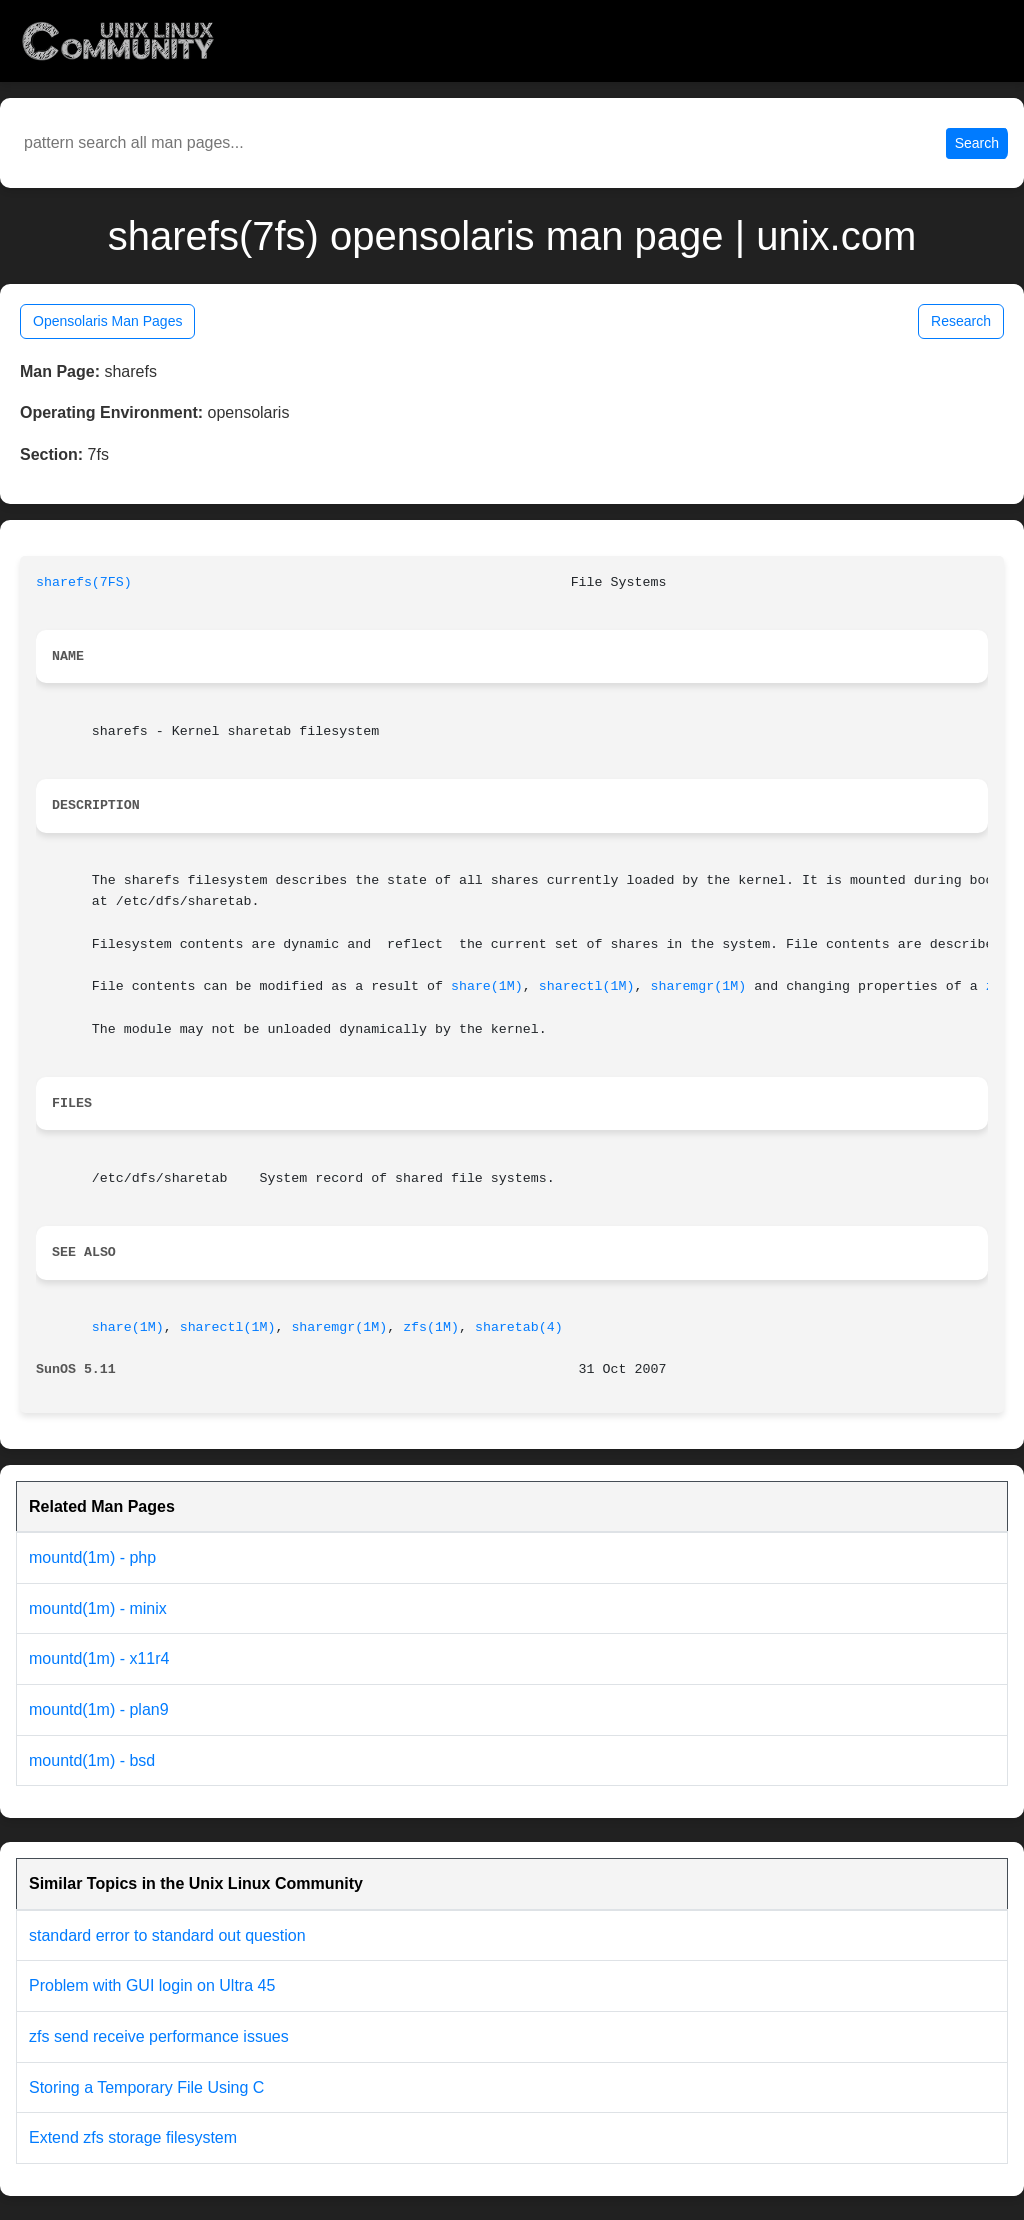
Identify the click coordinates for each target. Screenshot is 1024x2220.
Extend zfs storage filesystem (133, 2137)
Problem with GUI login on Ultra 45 (152, 1985)
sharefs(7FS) (84, 582)
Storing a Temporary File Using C (146, 2087)
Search (977, 143)
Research (961, 321)
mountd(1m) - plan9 (99, 1709)
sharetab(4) (519, 1327)
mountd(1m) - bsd (92, 1760)
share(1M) (487, 986)
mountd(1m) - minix (98, 1608)
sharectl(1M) (587, 986)
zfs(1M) (431, 1327)
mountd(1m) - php (92, 1557)
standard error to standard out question (167, 1935)
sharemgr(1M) (698, 986)
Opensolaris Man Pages (107, 321)
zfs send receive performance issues (159, 2036)
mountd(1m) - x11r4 (99, 1658)
